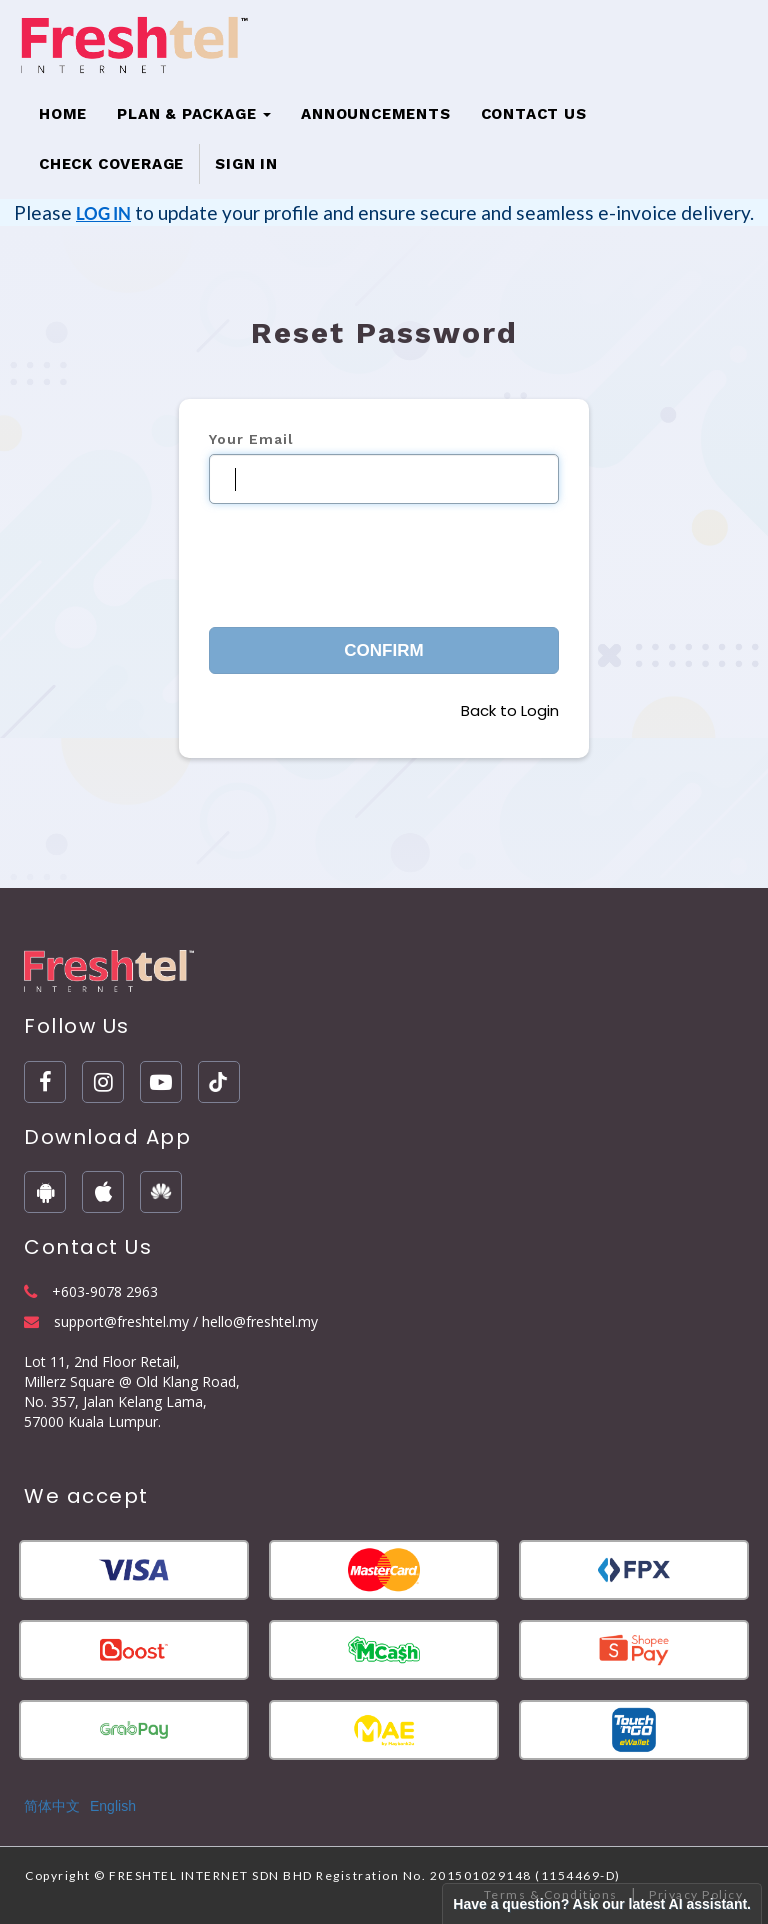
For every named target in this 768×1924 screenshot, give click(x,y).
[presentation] (361, 558)
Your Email (251, 439)
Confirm (383, 650)
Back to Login (510, 710)
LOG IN (103, 213)
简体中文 (52, 1806)
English (113, 1806)
